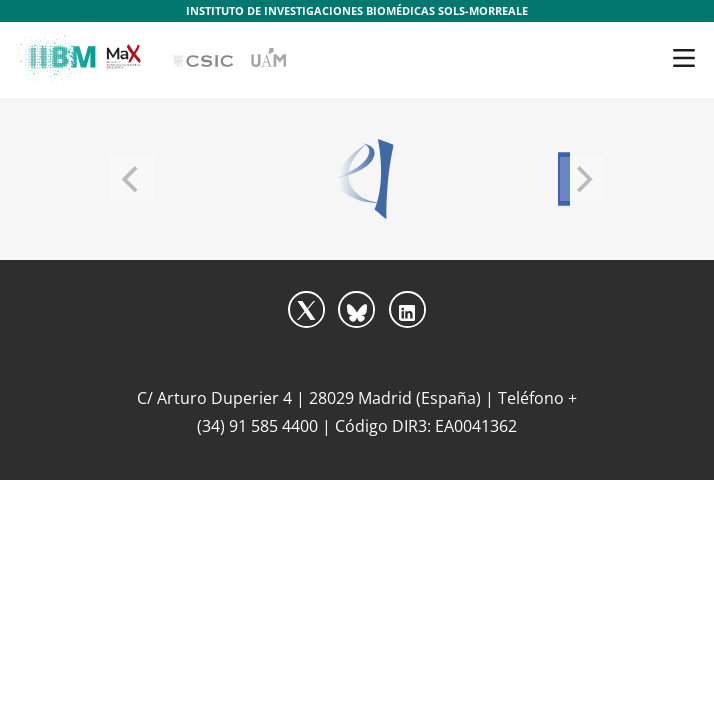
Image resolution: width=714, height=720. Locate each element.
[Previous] (132, 179)
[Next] (582, 179)
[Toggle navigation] (684, 58)
